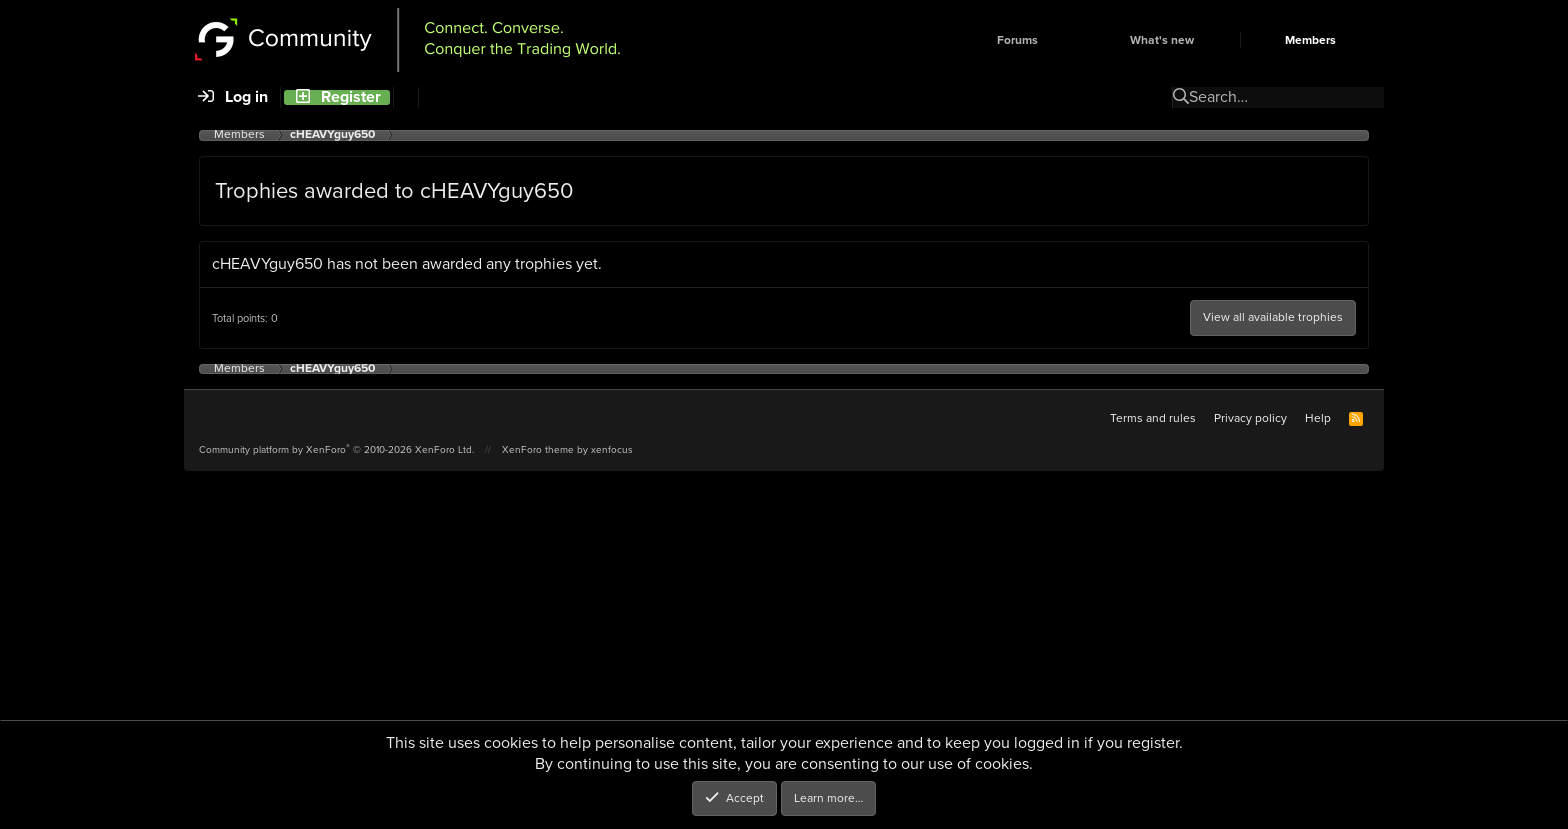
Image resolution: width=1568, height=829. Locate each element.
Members (1310, 40)
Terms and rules (1153, 418)
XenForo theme (538, 449)
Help (1318, 418)
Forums (1017, 40)
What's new (1162, 40)
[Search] (405, 97)
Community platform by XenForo (336, 449)
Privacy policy (1250, 418)
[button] (1072, 40)
